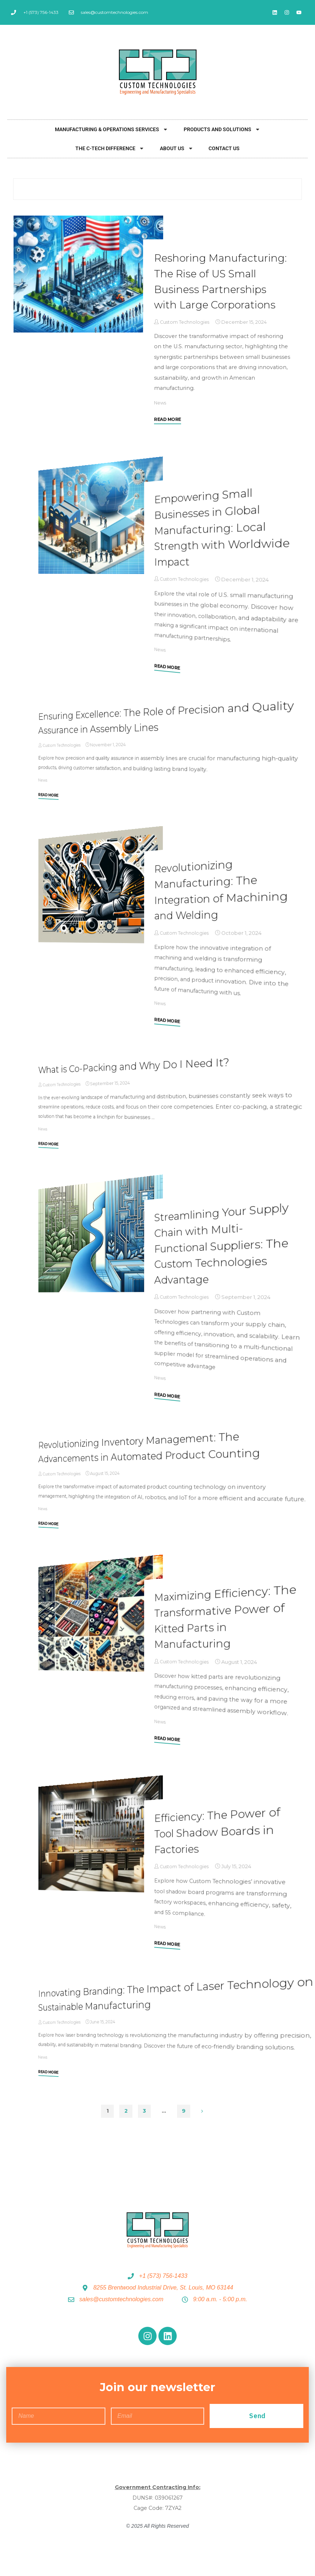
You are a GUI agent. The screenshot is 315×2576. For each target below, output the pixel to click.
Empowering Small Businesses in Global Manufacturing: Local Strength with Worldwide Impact (224, 542)
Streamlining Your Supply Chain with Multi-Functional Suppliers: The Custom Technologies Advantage (224, 1258)
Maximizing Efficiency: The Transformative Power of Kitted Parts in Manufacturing (219, 1632)
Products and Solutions (222, 129)
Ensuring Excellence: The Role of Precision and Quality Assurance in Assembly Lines (172, 732)
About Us (176, 148)
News (160, 418)
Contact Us (224, 148)
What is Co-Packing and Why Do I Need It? (137, 1081)
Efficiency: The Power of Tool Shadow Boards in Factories (220, 1845)
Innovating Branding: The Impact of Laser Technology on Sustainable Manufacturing (171, 2009)
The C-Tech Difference (109, 148)
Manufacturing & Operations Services (111, 129)
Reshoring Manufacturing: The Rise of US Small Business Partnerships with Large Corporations (218, 289)
